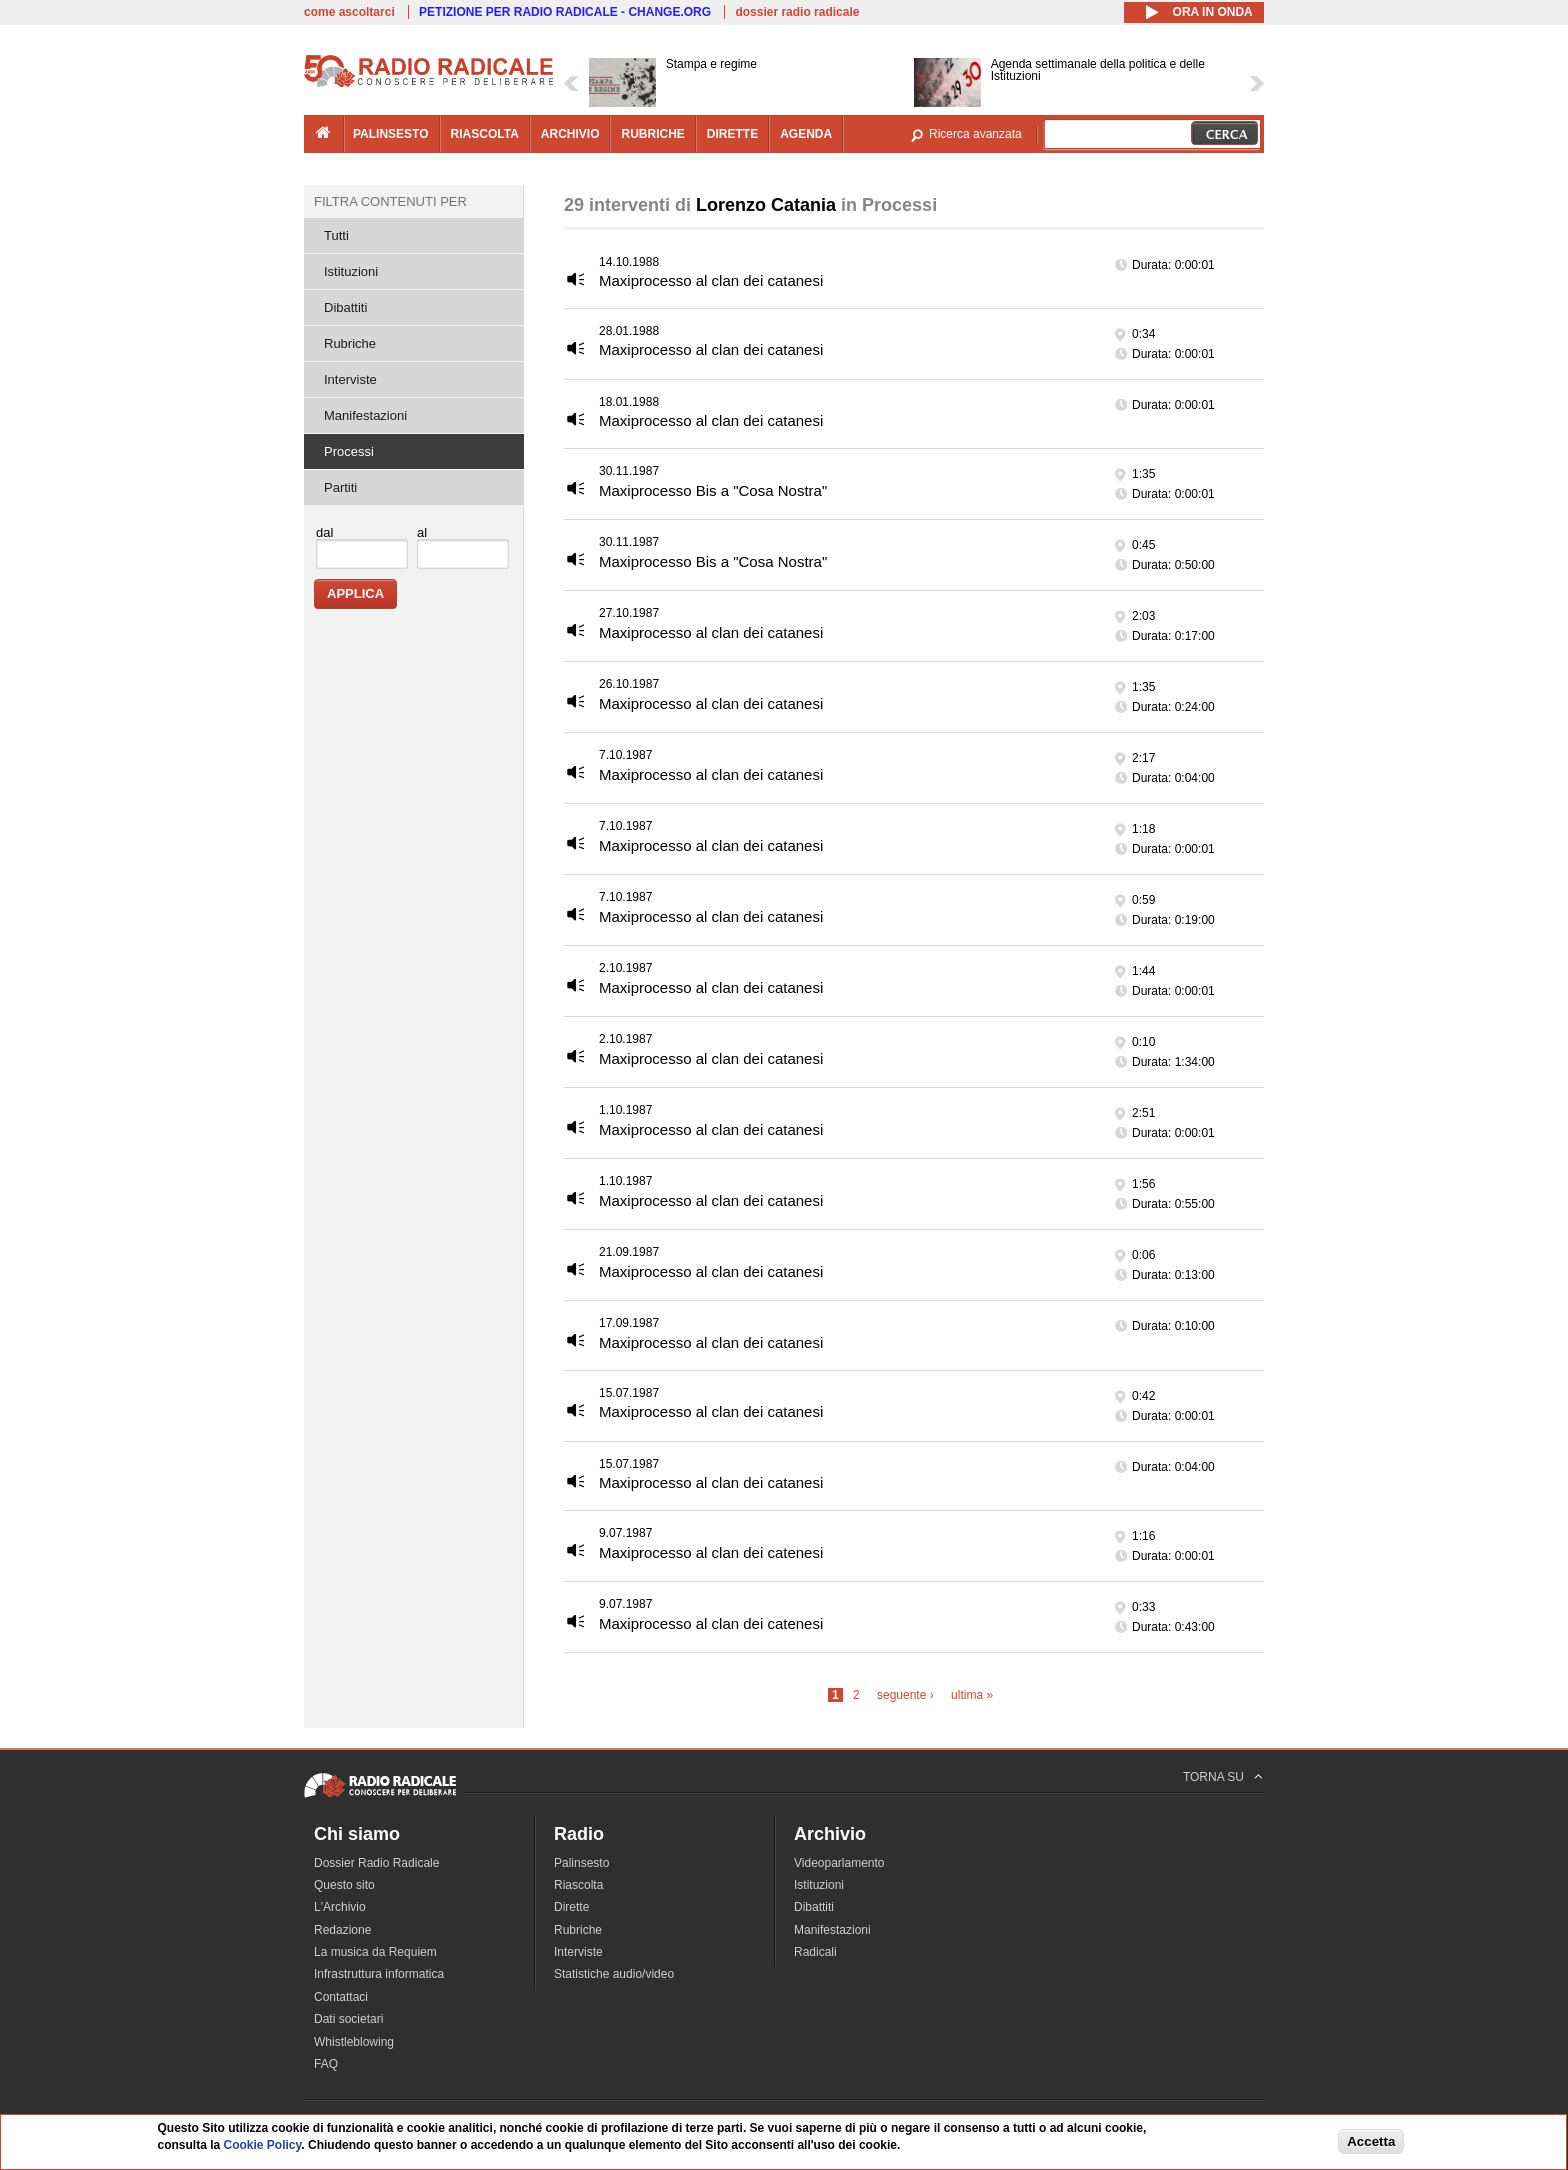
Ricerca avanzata (975, 134)
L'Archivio (340, 1907)
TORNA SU (1213, 1777)
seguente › (905, 1695)
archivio (570, 134)
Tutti (336, 235)
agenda (806, 134)
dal (324, 532)
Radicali (815, 1952)
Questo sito (344, 1885)
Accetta (1371, 2141)
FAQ (326, 2064)
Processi (349, 451)
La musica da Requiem (375, 1952)
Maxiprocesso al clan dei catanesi (711, 280)
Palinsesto (581, 1863)
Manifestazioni (365, 415)
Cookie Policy (263, 2145)
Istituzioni (351, 271)
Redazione (342, 1930)
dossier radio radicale (797, 12)
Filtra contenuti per (390, 201)
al (422, 532)
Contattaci (341, 1997)
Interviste (350, 379)
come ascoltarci (349, 12)
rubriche (652, 134)
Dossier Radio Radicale (376, 1863)
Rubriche (350, 343)
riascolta (485, 134)
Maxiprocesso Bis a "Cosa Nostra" (713, 490)
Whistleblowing (354, 2042)
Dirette (571, 1907)
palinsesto (391, 134)
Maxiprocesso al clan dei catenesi (711, 1552)
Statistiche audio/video (614, 1974)
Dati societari (348, 2019)
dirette (732, 134)
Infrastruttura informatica (379, 1974)
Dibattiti (345, 307)
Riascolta (578, 1885)
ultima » (972, 1695)
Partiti (340, 487)
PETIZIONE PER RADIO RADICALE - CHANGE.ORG (565, 12)
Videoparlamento (839, 1863)
